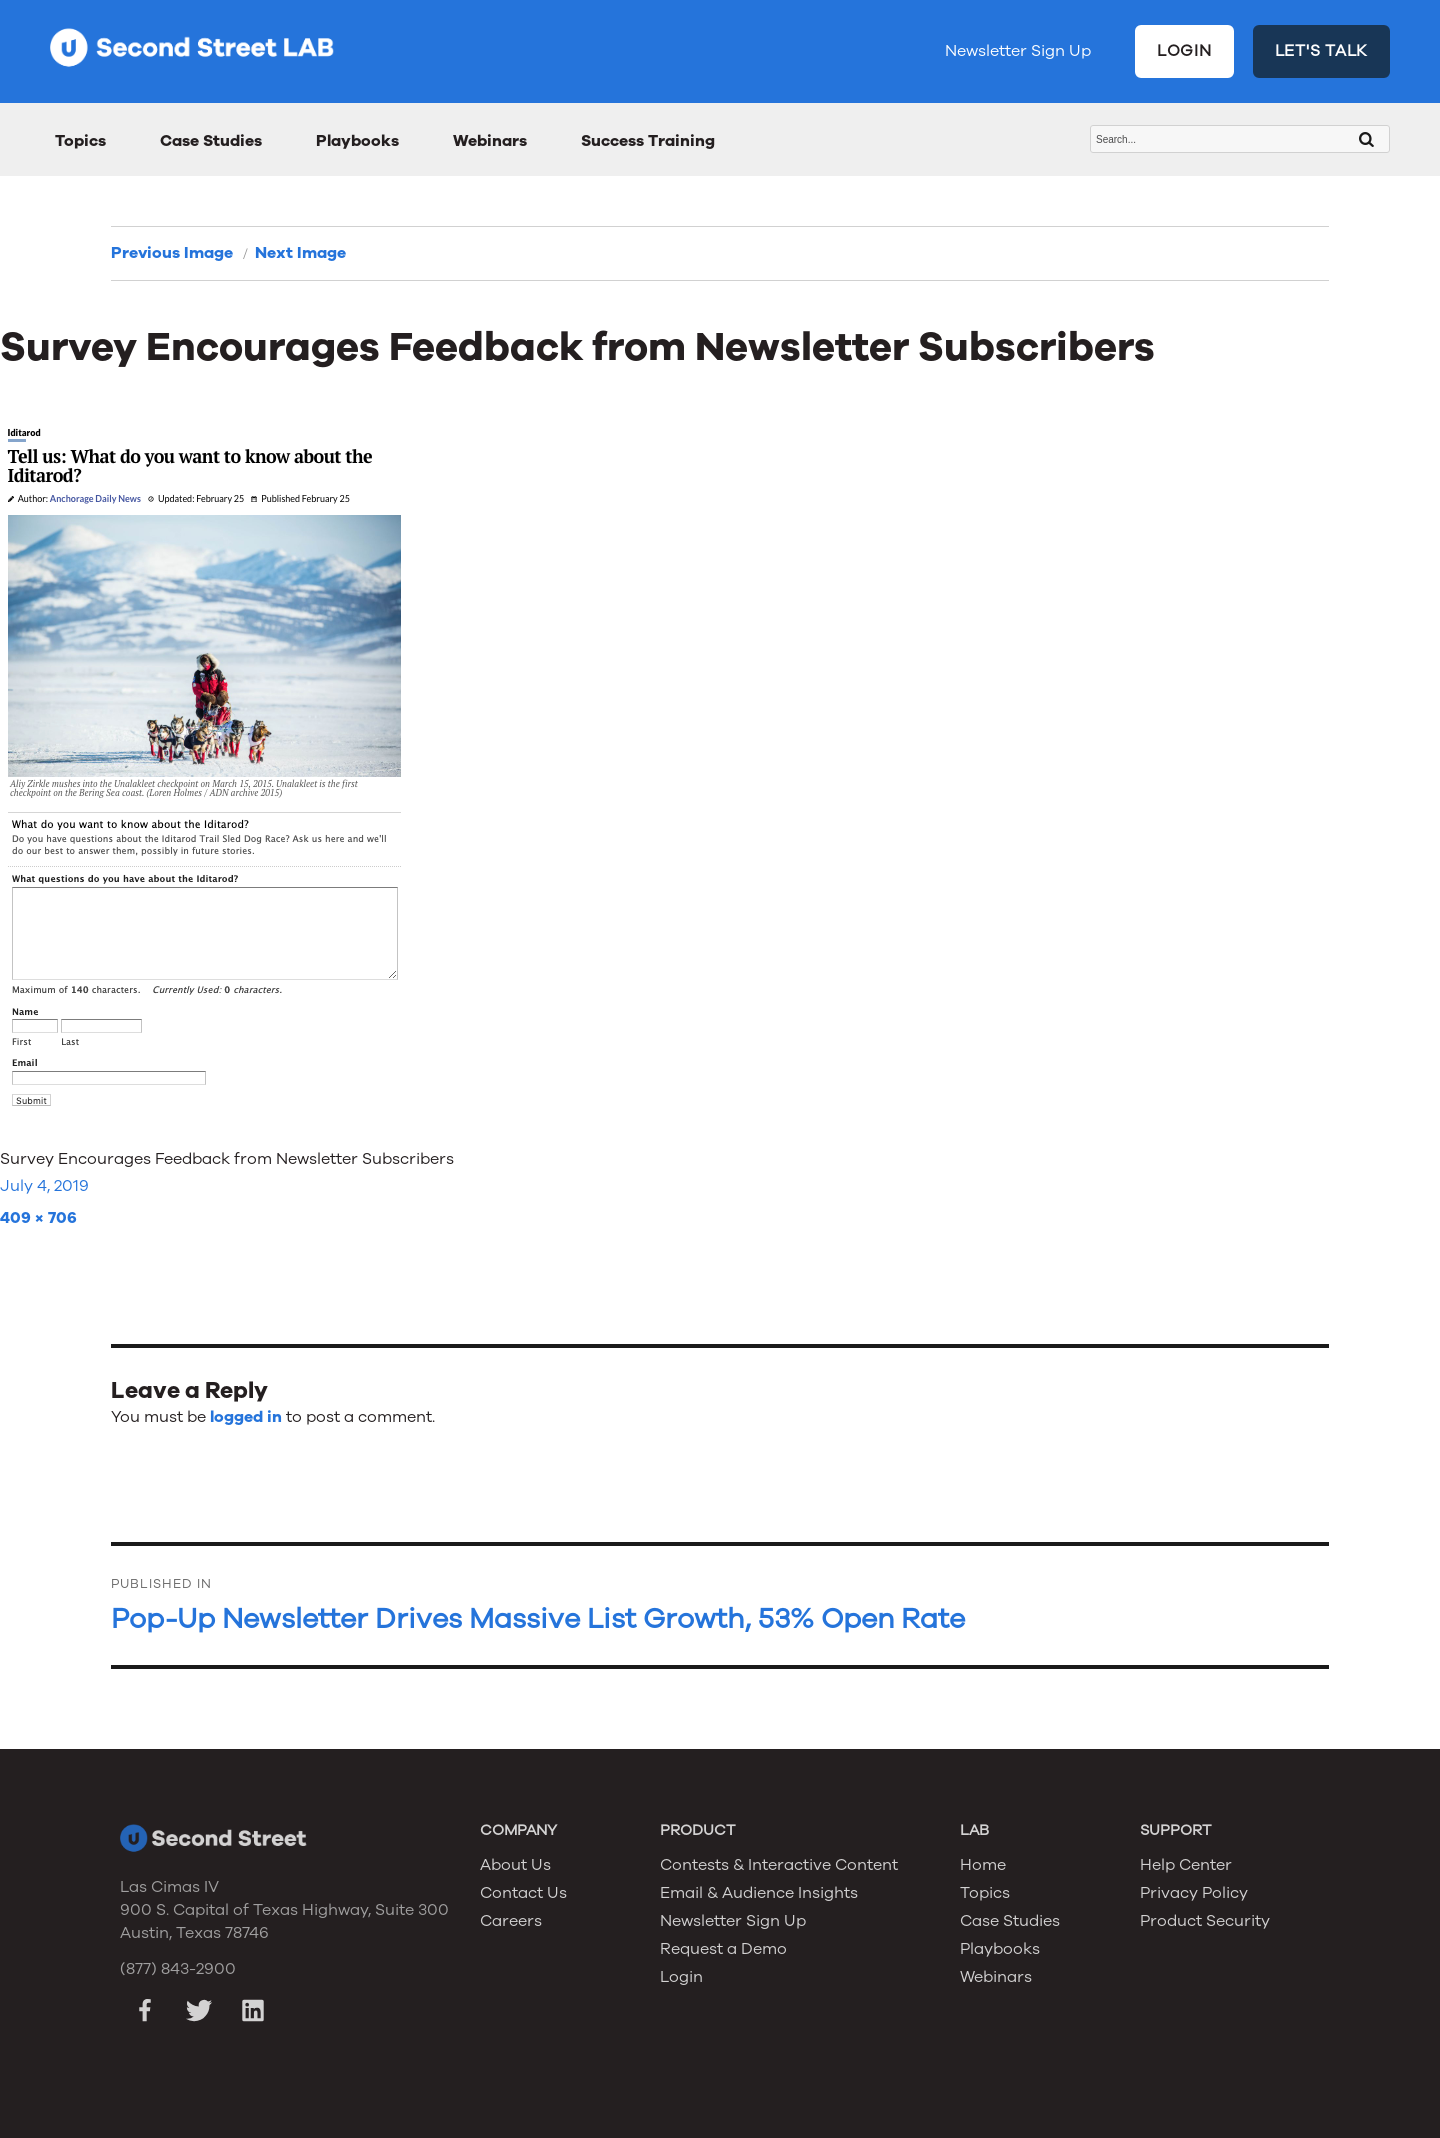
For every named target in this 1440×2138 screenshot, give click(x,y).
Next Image (300, 253)
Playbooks (357, 141)
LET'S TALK (1322, 51)
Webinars (490, 141)
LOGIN (1184, 51)
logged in (246, 1417)
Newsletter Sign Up (1018, 51)
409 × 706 (38, 1218)
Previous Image (172, 253)
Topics (80, 141)
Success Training (648, 141)
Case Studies (211, 141)
